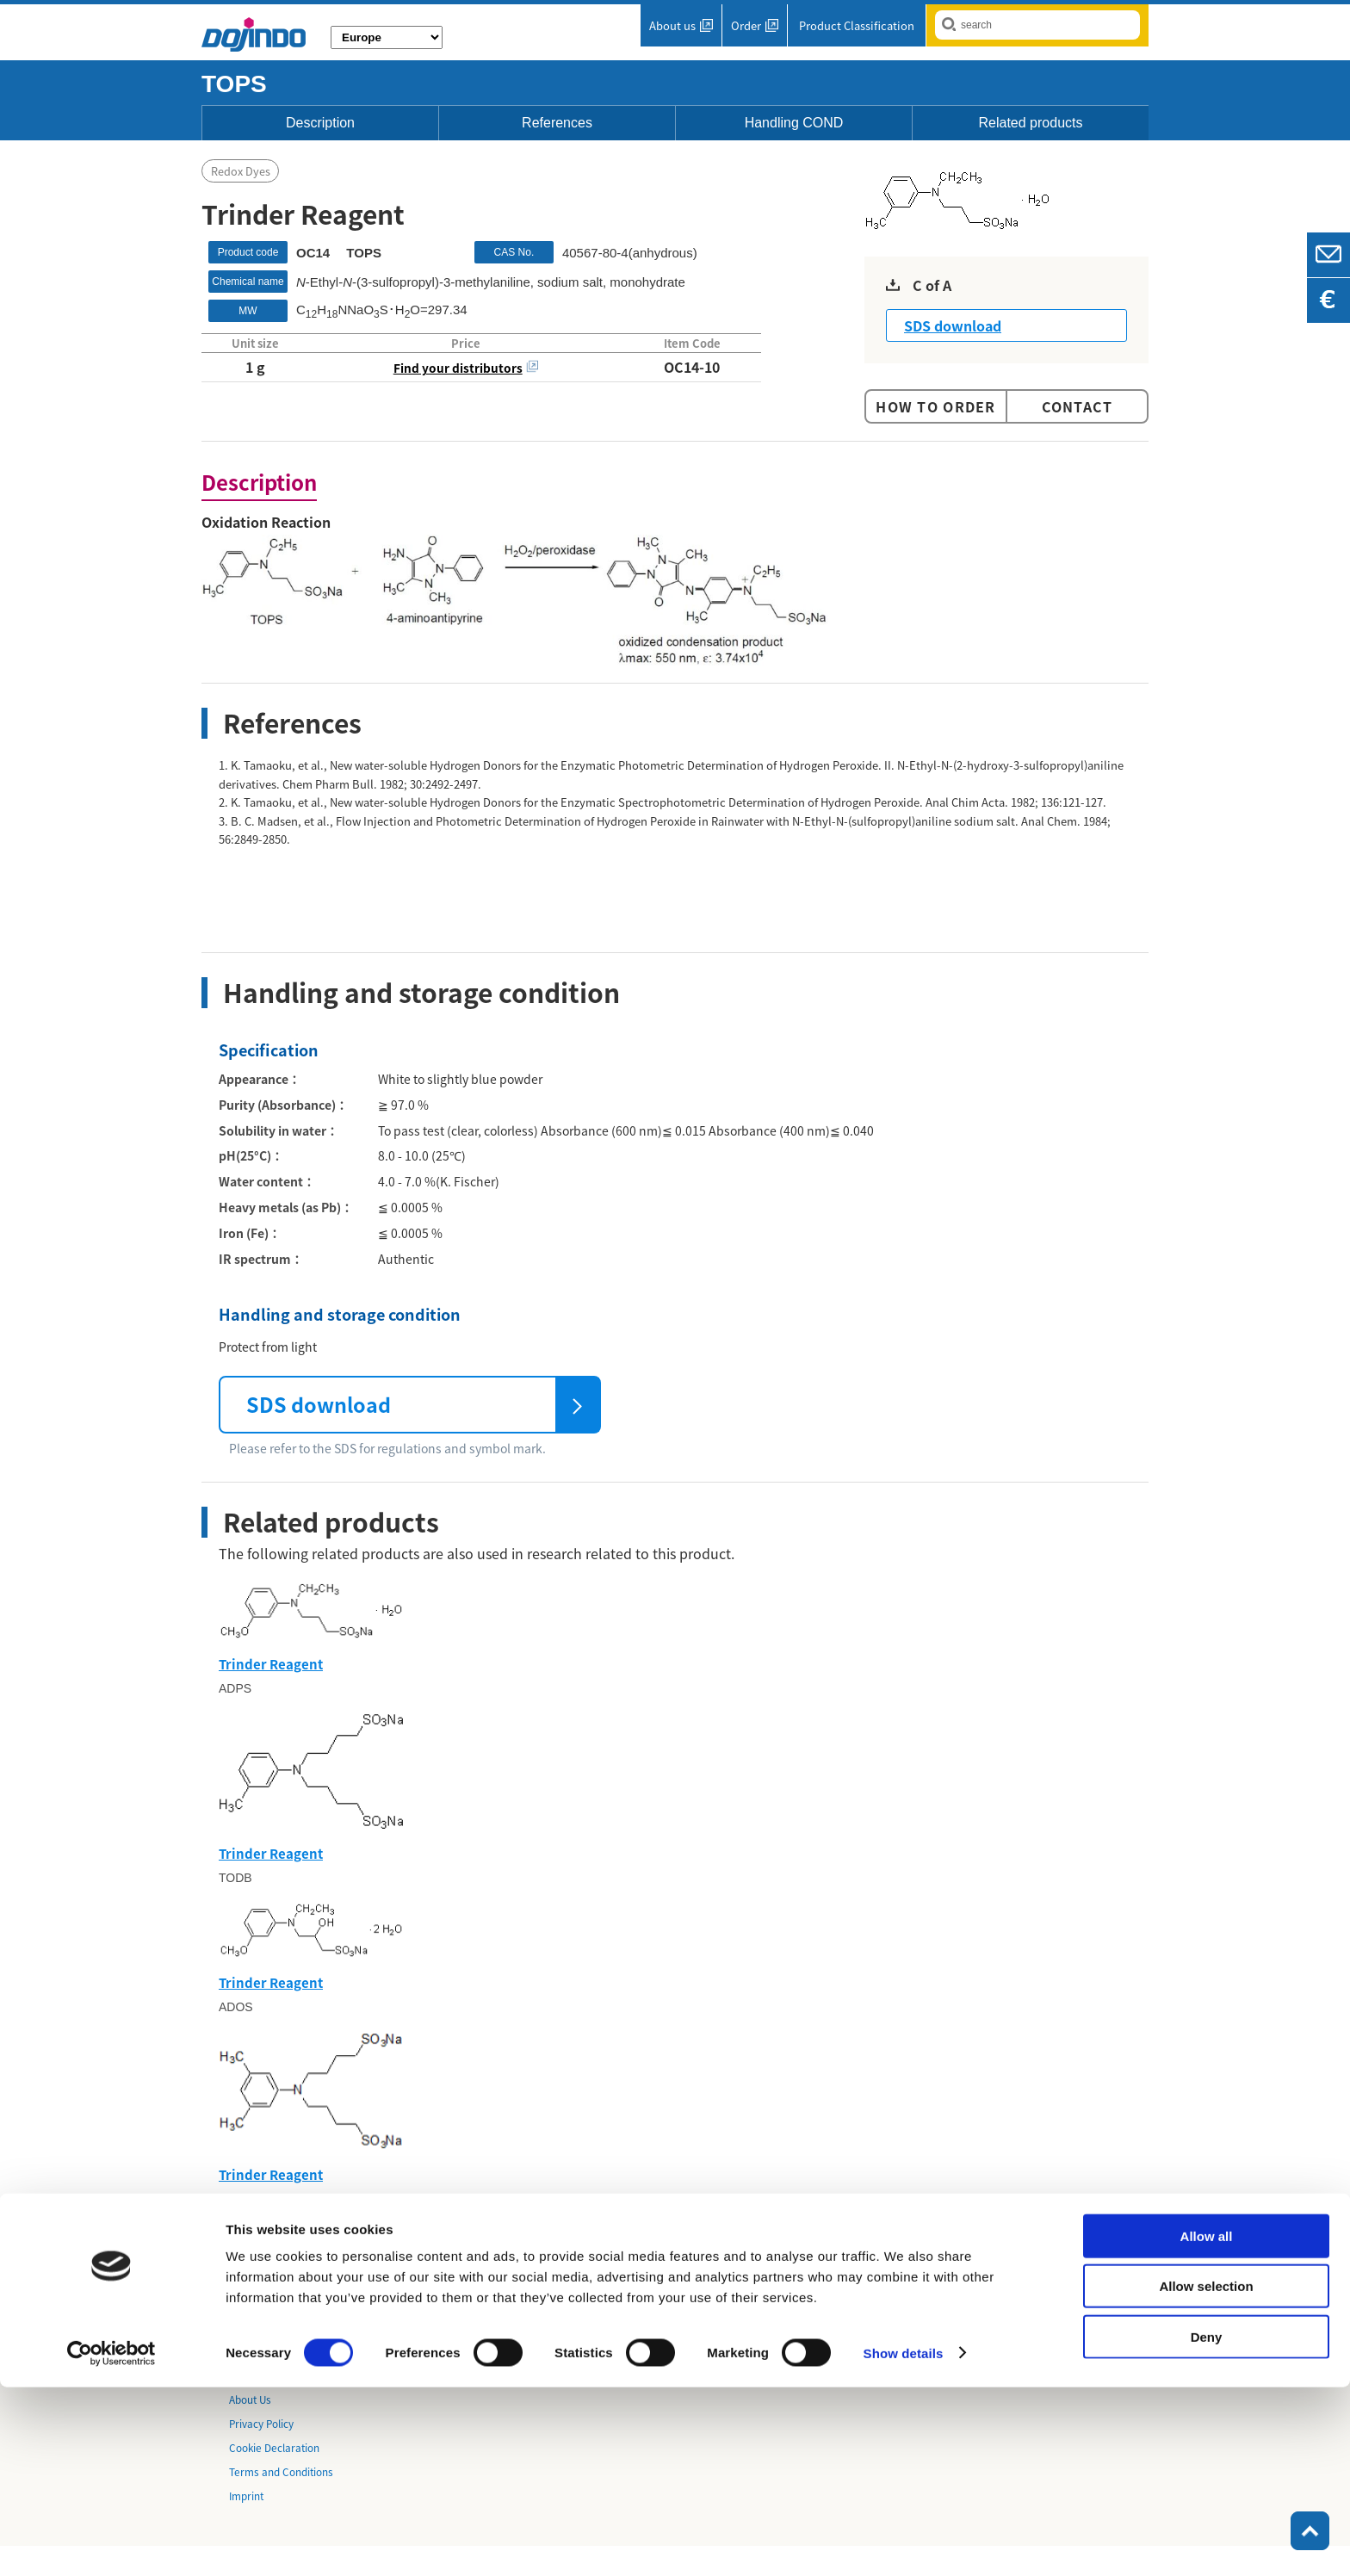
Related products (1031, 122)
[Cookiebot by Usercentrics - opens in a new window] (111, 2542)
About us (672, 25)
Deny (1207, 2525)
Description (320, 122)
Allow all (1206, 2425)
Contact (1077, 406)
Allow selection (1206, 2475)
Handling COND (794, 122)
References (557, 122)
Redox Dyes (240, 172)
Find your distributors (458, 368)
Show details (904, 2542)
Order (746, 25)
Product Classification (856, 25)
